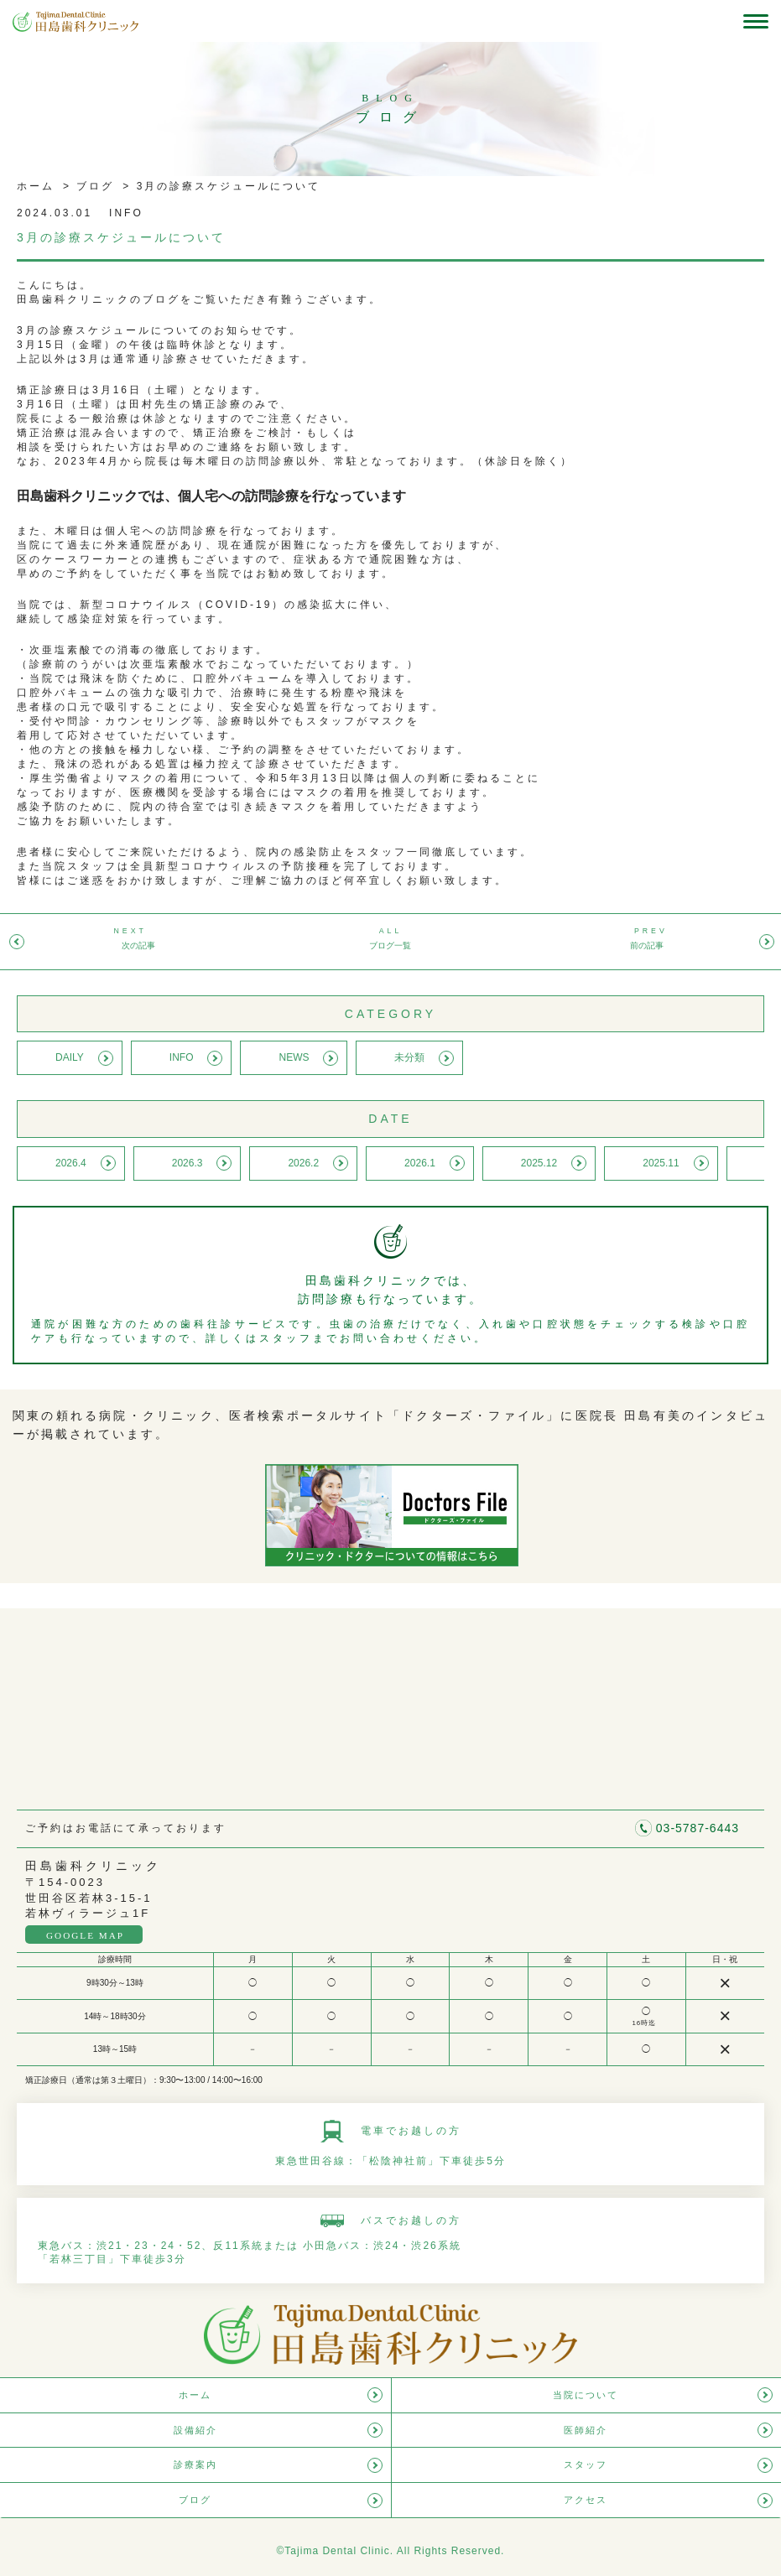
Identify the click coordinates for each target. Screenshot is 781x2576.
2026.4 (70, 1163)
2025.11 (661, 1163)
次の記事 (138, 945)
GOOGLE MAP (85, 1935)
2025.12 (539, 1163)
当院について (585, 2395)
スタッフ (585, 2464)
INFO (181, 1057)
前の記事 (647, 945)
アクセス (585, 2500)
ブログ (92, 186)
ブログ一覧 (390, 945)
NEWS (294, 1057)
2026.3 (187, 1163)
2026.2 (303, 1163)
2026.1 (419, 1163)
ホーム (36, 186)
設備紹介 (195, 2430)
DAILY (69, 1057)
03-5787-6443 (697, 1828)
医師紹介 (585, 2430)
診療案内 (195, 2464)
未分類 (409, 1057)
